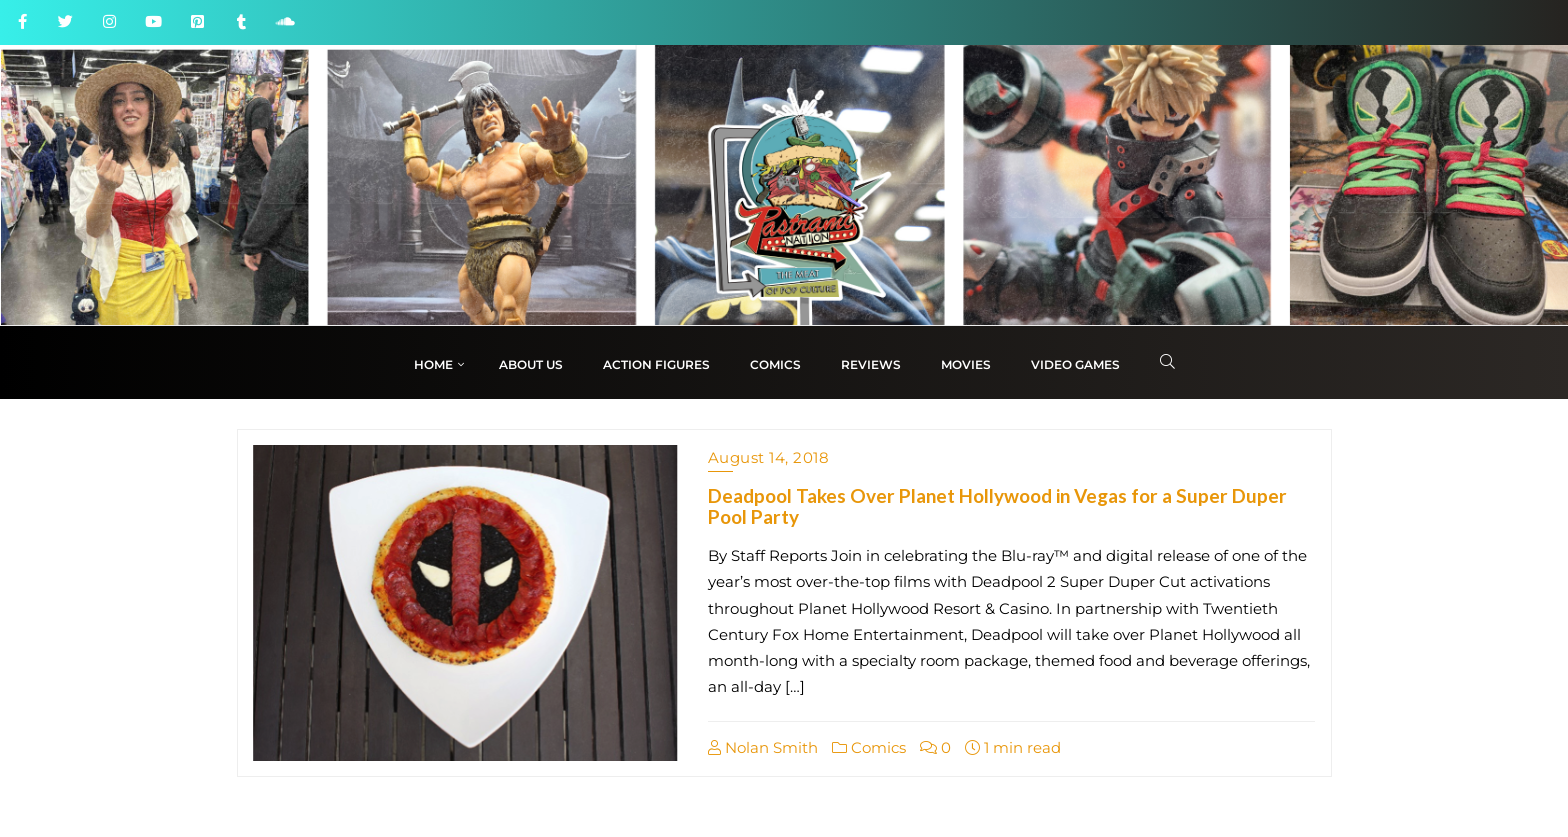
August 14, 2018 (769, 457)
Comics (869, 747)
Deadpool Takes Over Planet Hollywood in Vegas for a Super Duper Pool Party (997, 506)
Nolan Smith (763, 747)
